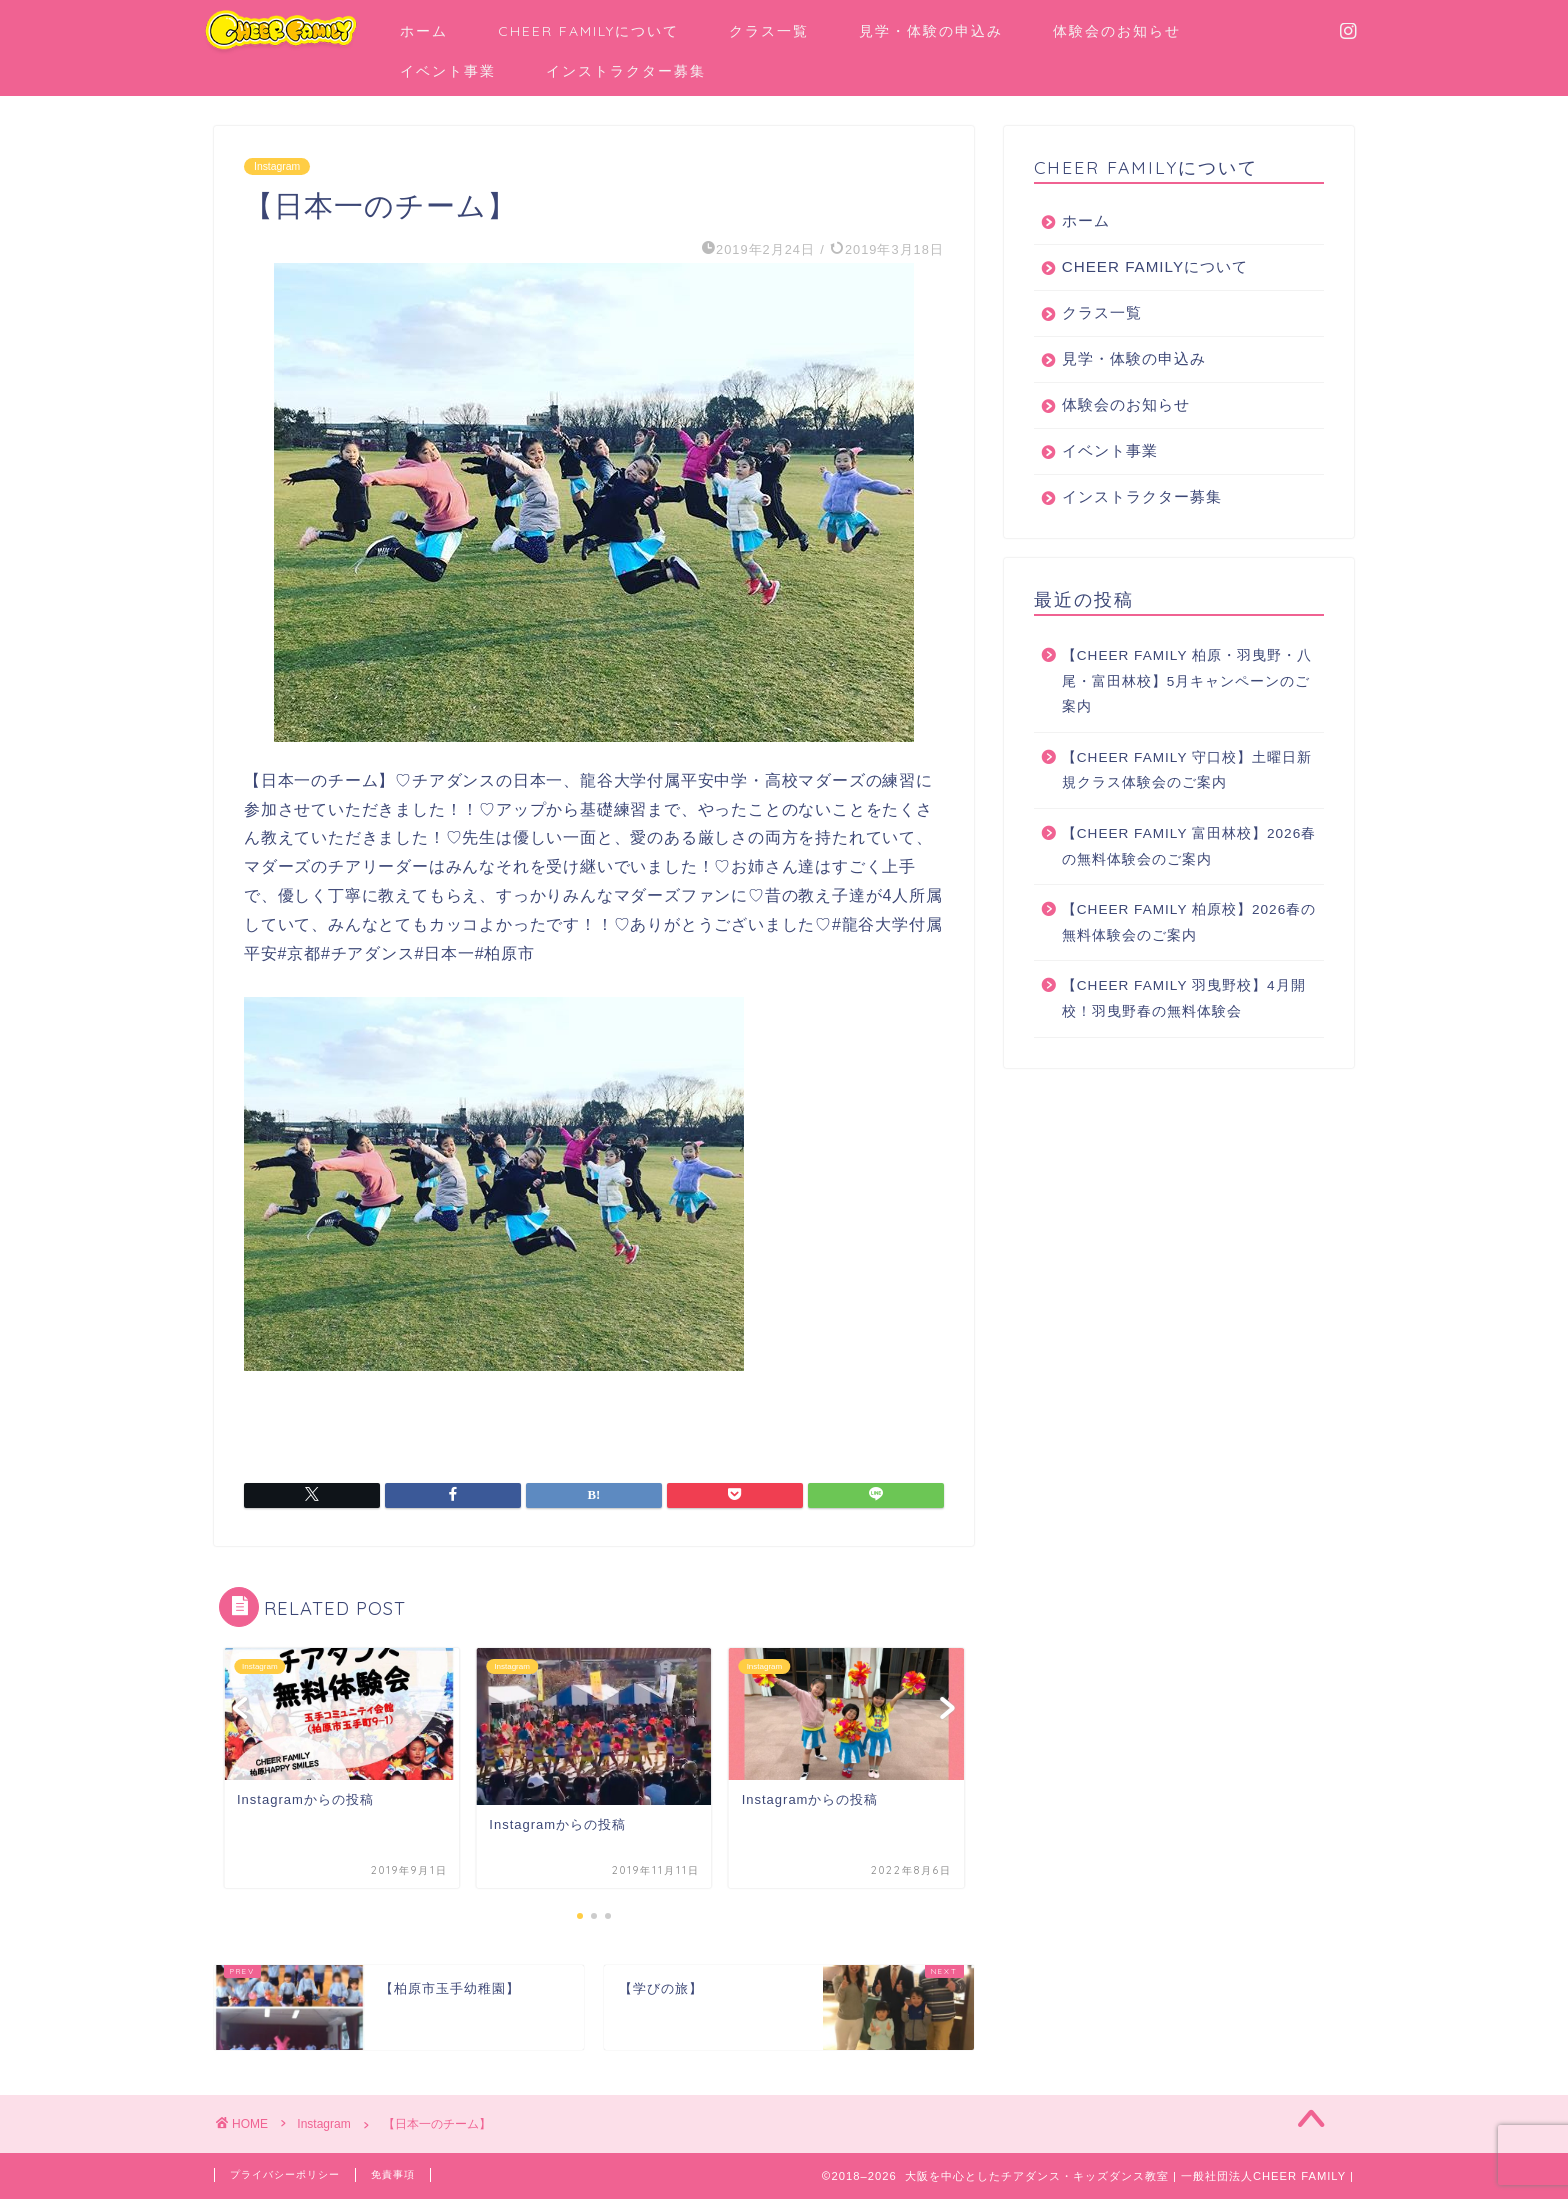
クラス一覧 (769, 31)
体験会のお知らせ (1117, 31)
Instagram (279, 166)
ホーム (424, 31)
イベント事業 (448, 71)
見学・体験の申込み (931, 31)
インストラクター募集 (626, 71)
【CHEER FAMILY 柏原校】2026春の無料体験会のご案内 (1189, 922)
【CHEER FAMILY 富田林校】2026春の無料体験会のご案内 (1189, 846)
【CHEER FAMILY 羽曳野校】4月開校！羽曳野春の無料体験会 (1184, 998)
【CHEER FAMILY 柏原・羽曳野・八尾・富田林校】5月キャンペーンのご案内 (1187, 681)
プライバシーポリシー (290, 2175)
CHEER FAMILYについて (588, 31)
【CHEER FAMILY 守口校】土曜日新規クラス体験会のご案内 (1187, 770)
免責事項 (405, 2175)
